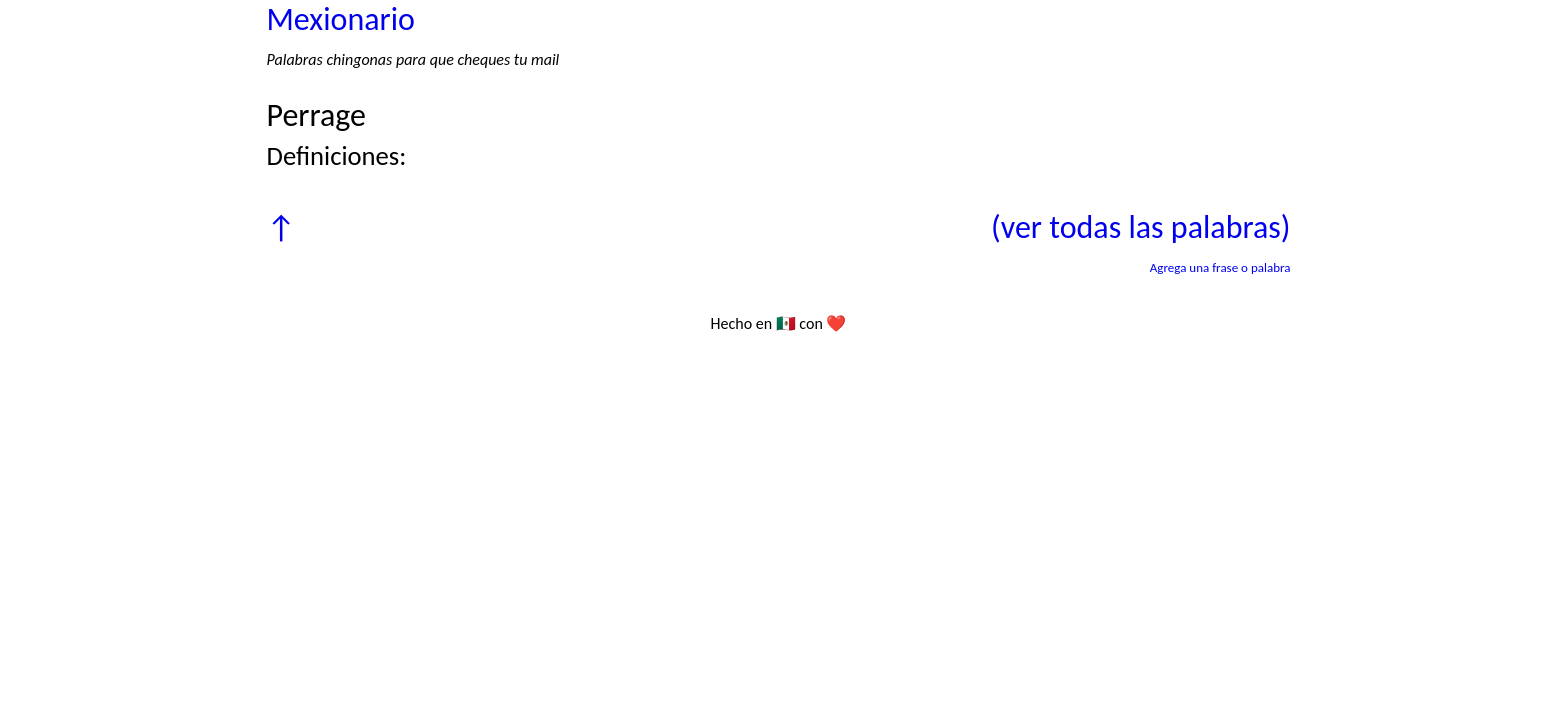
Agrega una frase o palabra (1220, 267)
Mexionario (341, 19)
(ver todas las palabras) (1140, 227)
